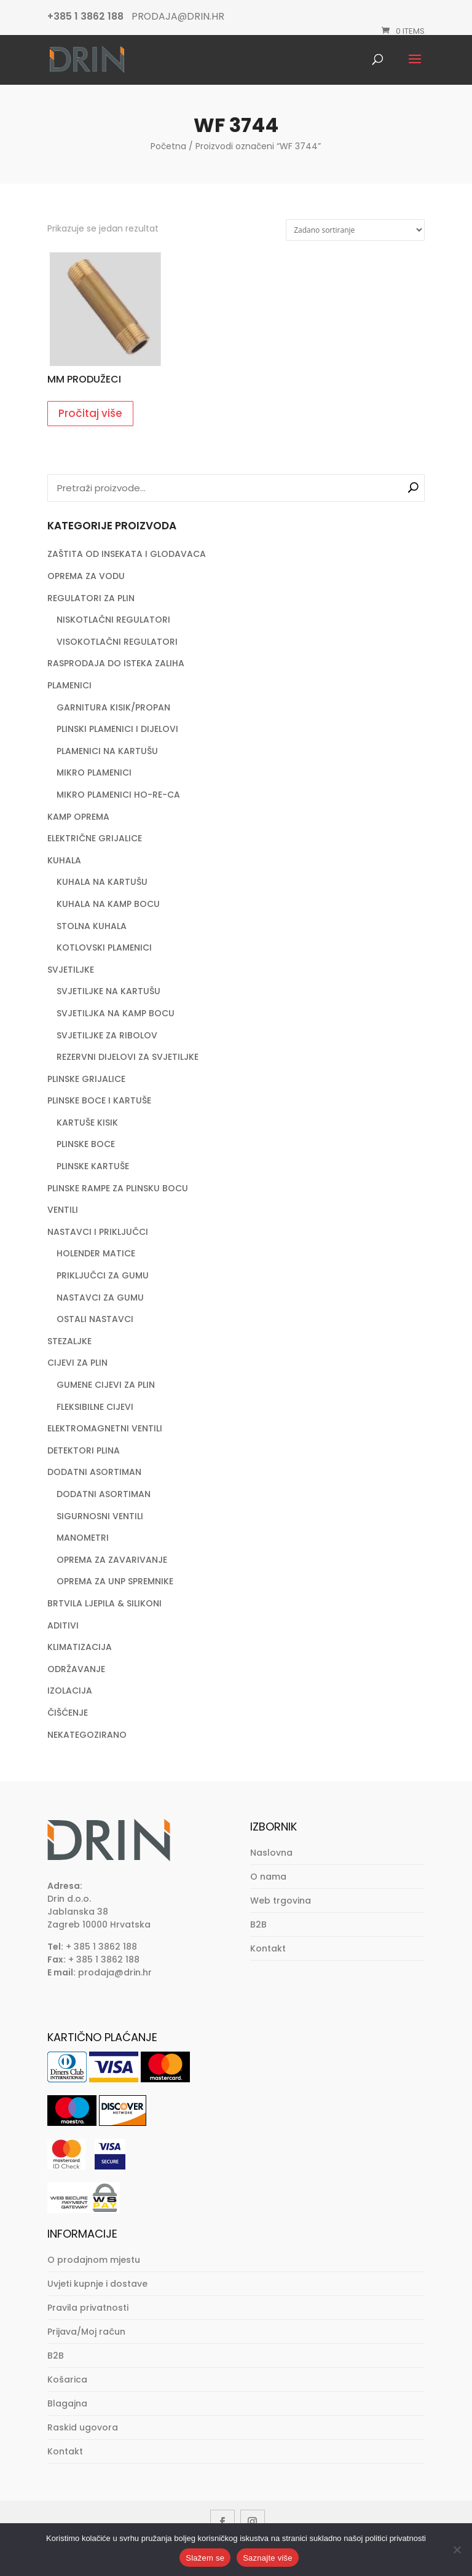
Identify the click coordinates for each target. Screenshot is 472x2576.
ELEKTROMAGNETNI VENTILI (104, 1428)
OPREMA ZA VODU (86, 576)
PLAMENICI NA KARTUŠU (107, 751)
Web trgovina (280, 1900)
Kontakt (268, 1948)
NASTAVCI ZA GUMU (100, 1297)
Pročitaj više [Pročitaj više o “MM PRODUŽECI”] (90, 413)
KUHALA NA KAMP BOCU (108, 904)
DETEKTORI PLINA (83, 1450)
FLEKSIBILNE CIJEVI (95, 1407)
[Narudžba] (355, 230)
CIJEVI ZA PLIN (77, 1362)
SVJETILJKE (70, 969)
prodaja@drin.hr (115, 1972)
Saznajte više (268, 2557)
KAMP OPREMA (78, 817)
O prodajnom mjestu (93, 2260)
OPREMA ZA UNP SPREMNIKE (115, 1581)
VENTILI (62, 1210)
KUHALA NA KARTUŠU (102, 882)
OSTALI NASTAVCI (95, 1319)
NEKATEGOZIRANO (87, 1735)
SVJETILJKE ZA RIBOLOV (107, 1035)
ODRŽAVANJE (76, 1669)
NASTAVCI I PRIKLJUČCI (97, 1232)
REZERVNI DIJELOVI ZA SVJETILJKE (128, 1057)
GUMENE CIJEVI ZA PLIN (106, 1385)
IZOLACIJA (69, 1690)
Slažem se (205, 2557)
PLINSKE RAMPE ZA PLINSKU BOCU (117, 1188)
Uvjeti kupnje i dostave (97, 2284)
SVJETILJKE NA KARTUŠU (108, 991)
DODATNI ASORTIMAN (94, 1472)
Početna (168, 146)
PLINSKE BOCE (86, 1144)
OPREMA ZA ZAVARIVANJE (112, 1560)
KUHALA (64, 860)
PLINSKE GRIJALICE (86, 1079)
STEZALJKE (69, 1341)
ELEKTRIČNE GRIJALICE (94, 838)
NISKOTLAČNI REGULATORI (113, 619)
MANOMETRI (83, 1537)
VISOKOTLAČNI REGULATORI (117, 642)
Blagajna (67, 2403)
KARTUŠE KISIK (87, 1122)
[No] (456, 2549)
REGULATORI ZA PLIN (91, 598)
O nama (268, 1876)
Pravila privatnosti (87, 2308)
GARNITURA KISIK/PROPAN (113, 707)
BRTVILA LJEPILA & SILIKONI (104, 1603)
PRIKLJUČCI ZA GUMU (103, 1275)
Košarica (67, 2379)
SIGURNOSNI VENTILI (100, 1516)
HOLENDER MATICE (96, 1253)
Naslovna (271, 1852)
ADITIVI (63, 1625)
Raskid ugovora (82, 2427)
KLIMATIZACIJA (79, 1647)
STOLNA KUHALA (92, 926)
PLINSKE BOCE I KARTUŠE (99, 1100)
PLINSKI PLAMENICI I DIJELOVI (117, 729)
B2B (258, 1924)
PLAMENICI (69, 685)
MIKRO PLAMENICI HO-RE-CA (118, 794)
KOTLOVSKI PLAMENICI (104, 947)
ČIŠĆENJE (67, 1712)
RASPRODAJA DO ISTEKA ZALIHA (115, 663)
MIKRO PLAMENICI (94, 772)
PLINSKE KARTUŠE (93, 1166)
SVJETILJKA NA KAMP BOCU (116, 1013)
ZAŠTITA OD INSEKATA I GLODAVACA (126, 554)
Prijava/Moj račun (86, 2331)
